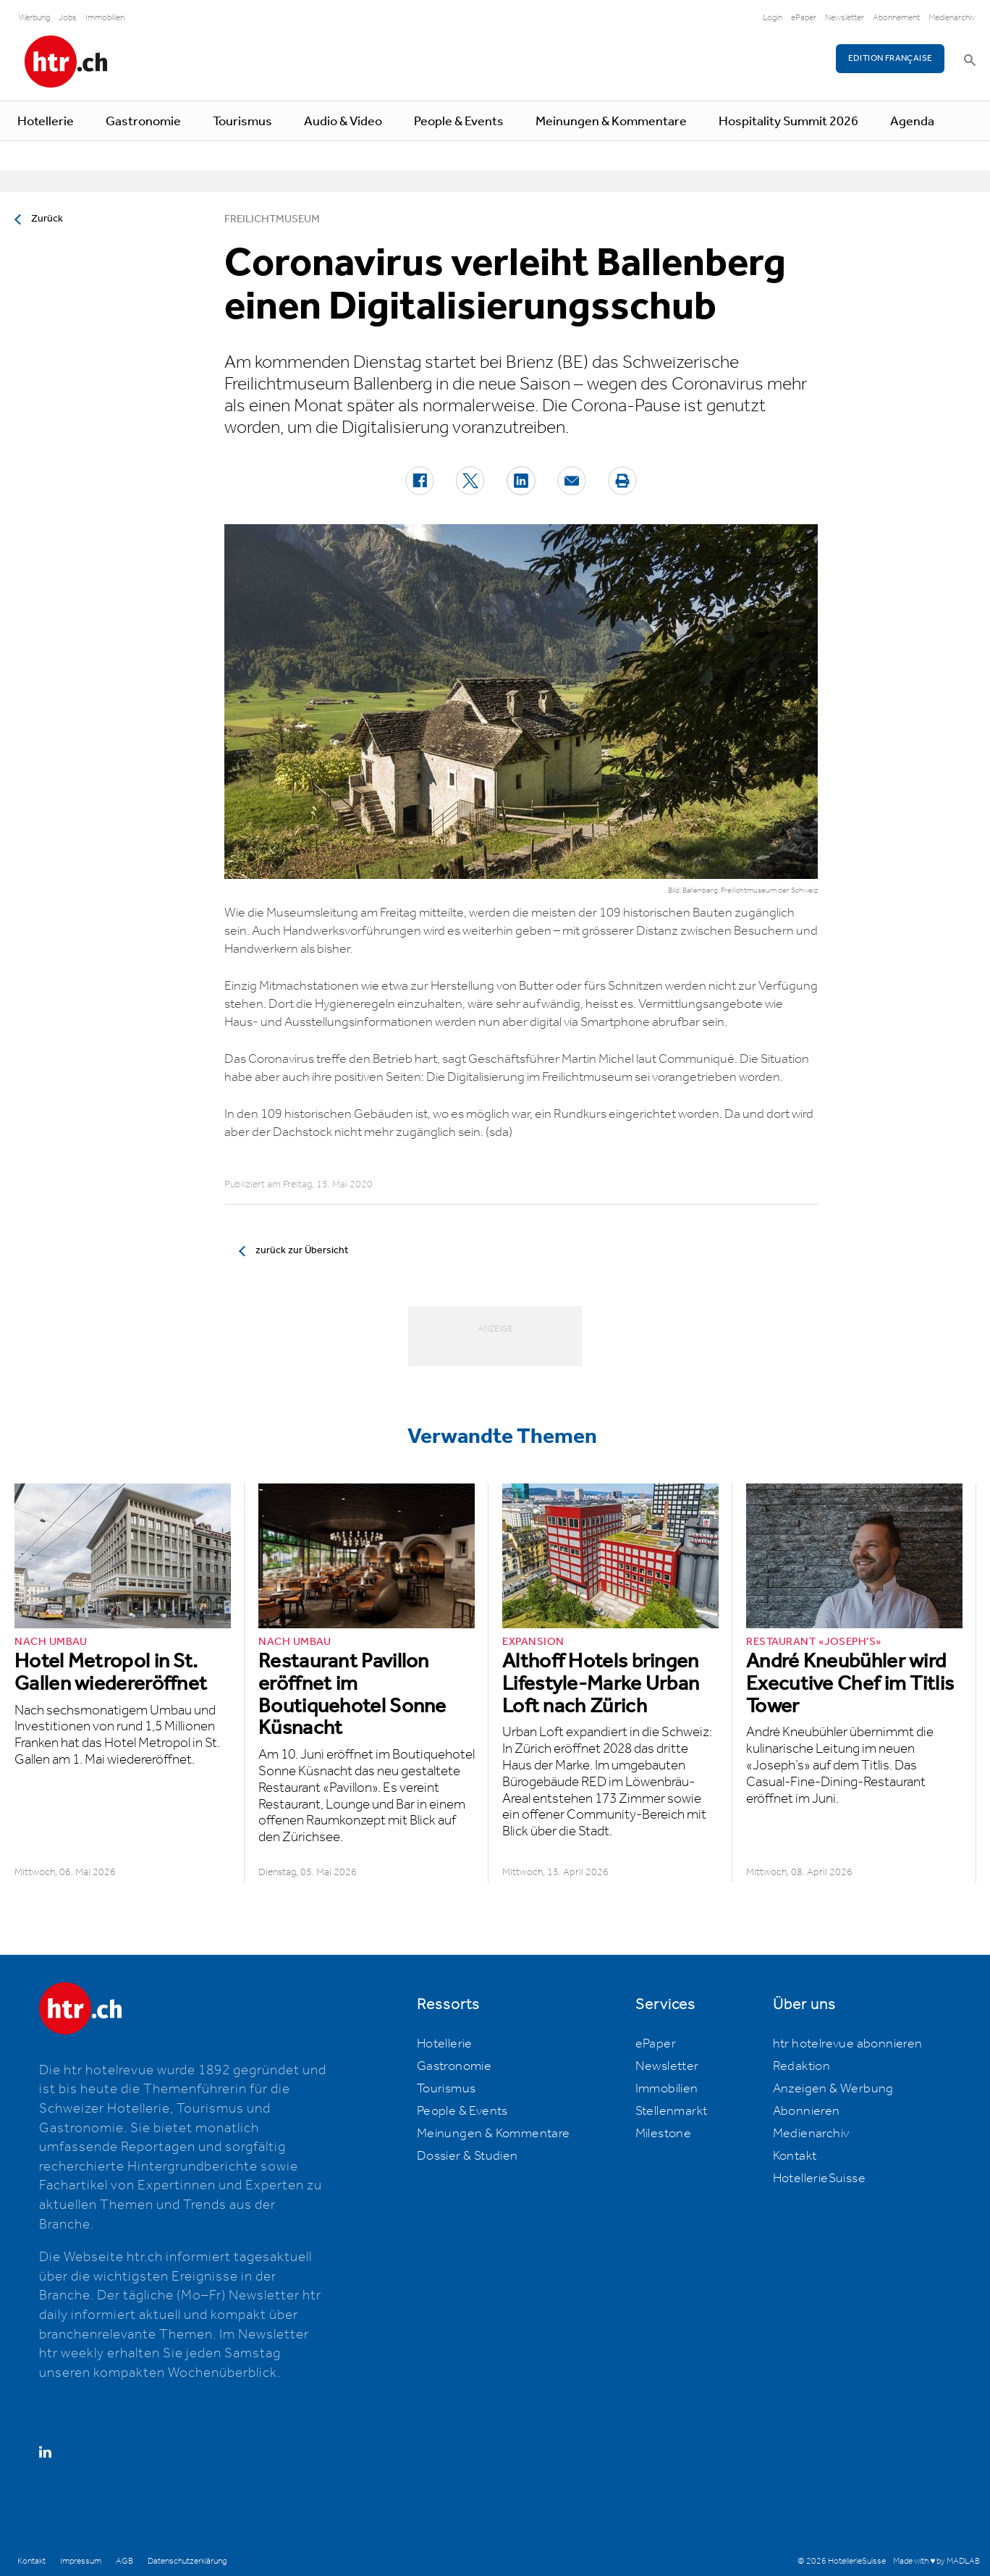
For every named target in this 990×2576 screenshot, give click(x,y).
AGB (124, 2561)
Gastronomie (143, 121)
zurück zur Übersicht (301, 1250)
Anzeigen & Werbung (833, 2089)
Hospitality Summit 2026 (788, 121)
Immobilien (104, 18)
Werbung (34, 18)
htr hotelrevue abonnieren (848, 2044)
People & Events (459, 121)
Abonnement (896, 18)
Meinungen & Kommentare (611, 121)
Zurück (47, 219)
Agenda (912, 121)
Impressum (80, 2561)
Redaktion (802, 2066)
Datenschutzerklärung (187, 2561)
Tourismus (242, 121)
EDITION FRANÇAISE (890, 58)
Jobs (68, 18)
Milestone (663, 2133)
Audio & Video (343, 121)
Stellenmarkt (671, 2111)
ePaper (803, 18)
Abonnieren (806, 2111)
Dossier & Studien (467, 2156)
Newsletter (844, 18)
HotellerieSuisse (819, 2178)
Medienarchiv (952, 18)
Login (772, 18)
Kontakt (795, 2156)
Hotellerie (45, 121)
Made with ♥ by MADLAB (936, 2561)
